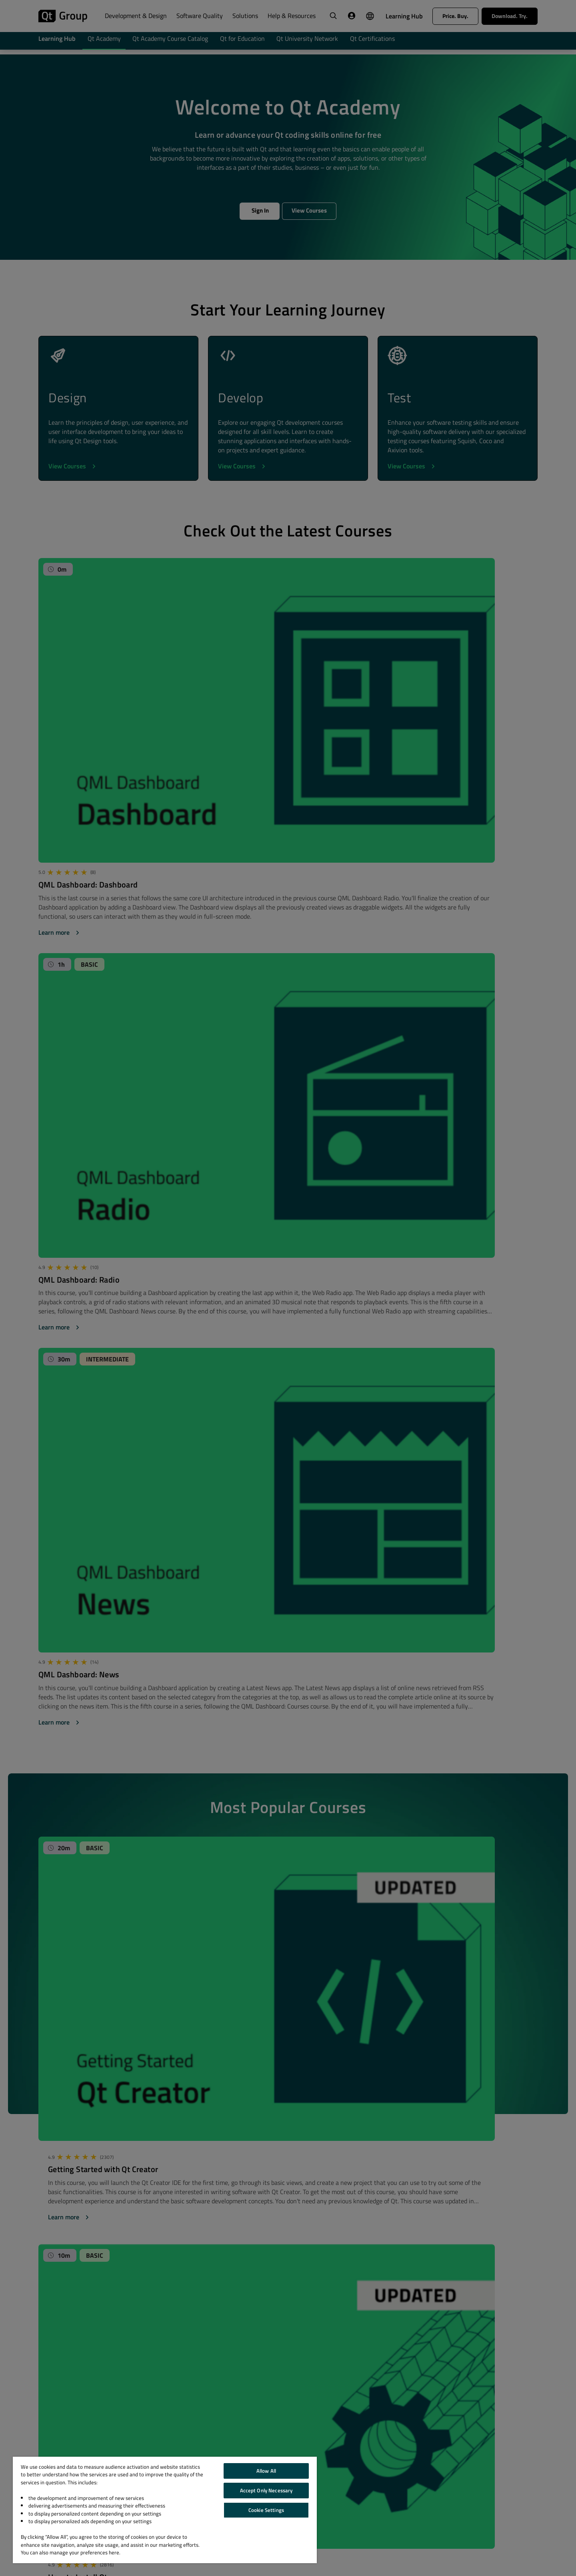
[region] (165, 2510)
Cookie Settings (266, 2510)
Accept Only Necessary (266, 2490)
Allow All (266, 2471)
